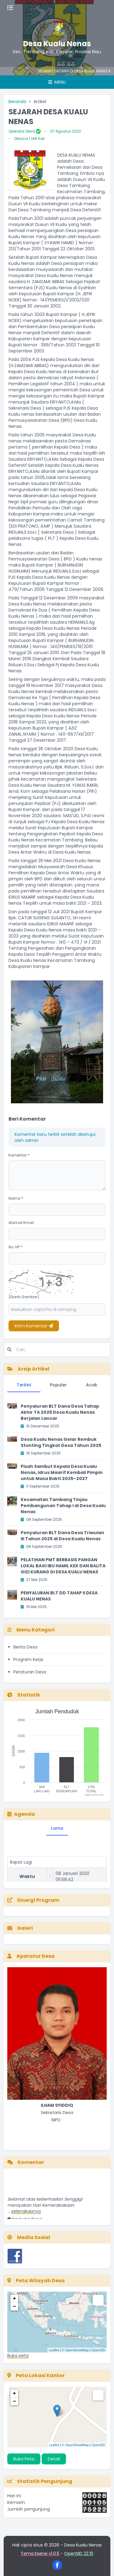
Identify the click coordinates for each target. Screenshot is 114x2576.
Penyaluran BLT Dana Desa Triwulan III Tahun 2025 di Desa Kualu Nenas (62, 1536)
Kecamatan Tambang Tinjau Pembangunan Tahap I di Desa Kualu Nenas (63, 1505)
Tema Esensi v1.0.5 (40, 2553)
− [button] (14, 2306)
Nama (16, 1198)
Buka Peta (23, 2459)
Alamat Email (21, 1222)
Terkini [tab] (24, 1385)
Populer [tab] (58, 1385)
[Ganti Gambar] (24, 1297)
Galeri (20, 1928)
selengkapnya (26, 2216)
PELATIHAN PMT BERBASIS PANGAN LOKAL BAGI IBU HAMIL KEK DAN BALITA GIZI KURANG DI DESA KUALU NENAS (63, 1566)
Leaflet (54, 2350)
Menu (57, 82)
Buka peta (18, 2355)
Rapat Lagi (21, 1867)
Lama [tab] (57, 1828)
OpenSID (98, 2350)
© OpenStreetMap (75, 2350)
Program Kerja (28, 1659)
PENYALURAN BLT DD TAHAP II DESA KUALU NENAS (59, 1596)
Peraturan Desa (29, 1672)
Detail (54, 2459)
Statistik (23, 1694)
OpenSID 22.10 (78, 2553)
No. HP (15, 1247)
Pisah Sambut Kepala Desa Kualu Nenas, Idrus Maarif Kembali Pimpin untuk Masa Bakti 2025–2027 (62, 1472)
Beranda (17, 102)
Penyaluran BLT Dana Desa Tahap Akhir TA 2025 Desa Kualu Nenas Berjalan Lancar (60, 1412)
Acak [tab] (91, 1385)
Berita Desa (25, 1647)
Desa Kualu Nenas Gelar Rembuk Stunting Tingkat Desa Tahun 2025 (61, 1442)
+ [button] (14, 2298)
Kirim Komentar (34, 1326)
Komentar (19, 1155)
